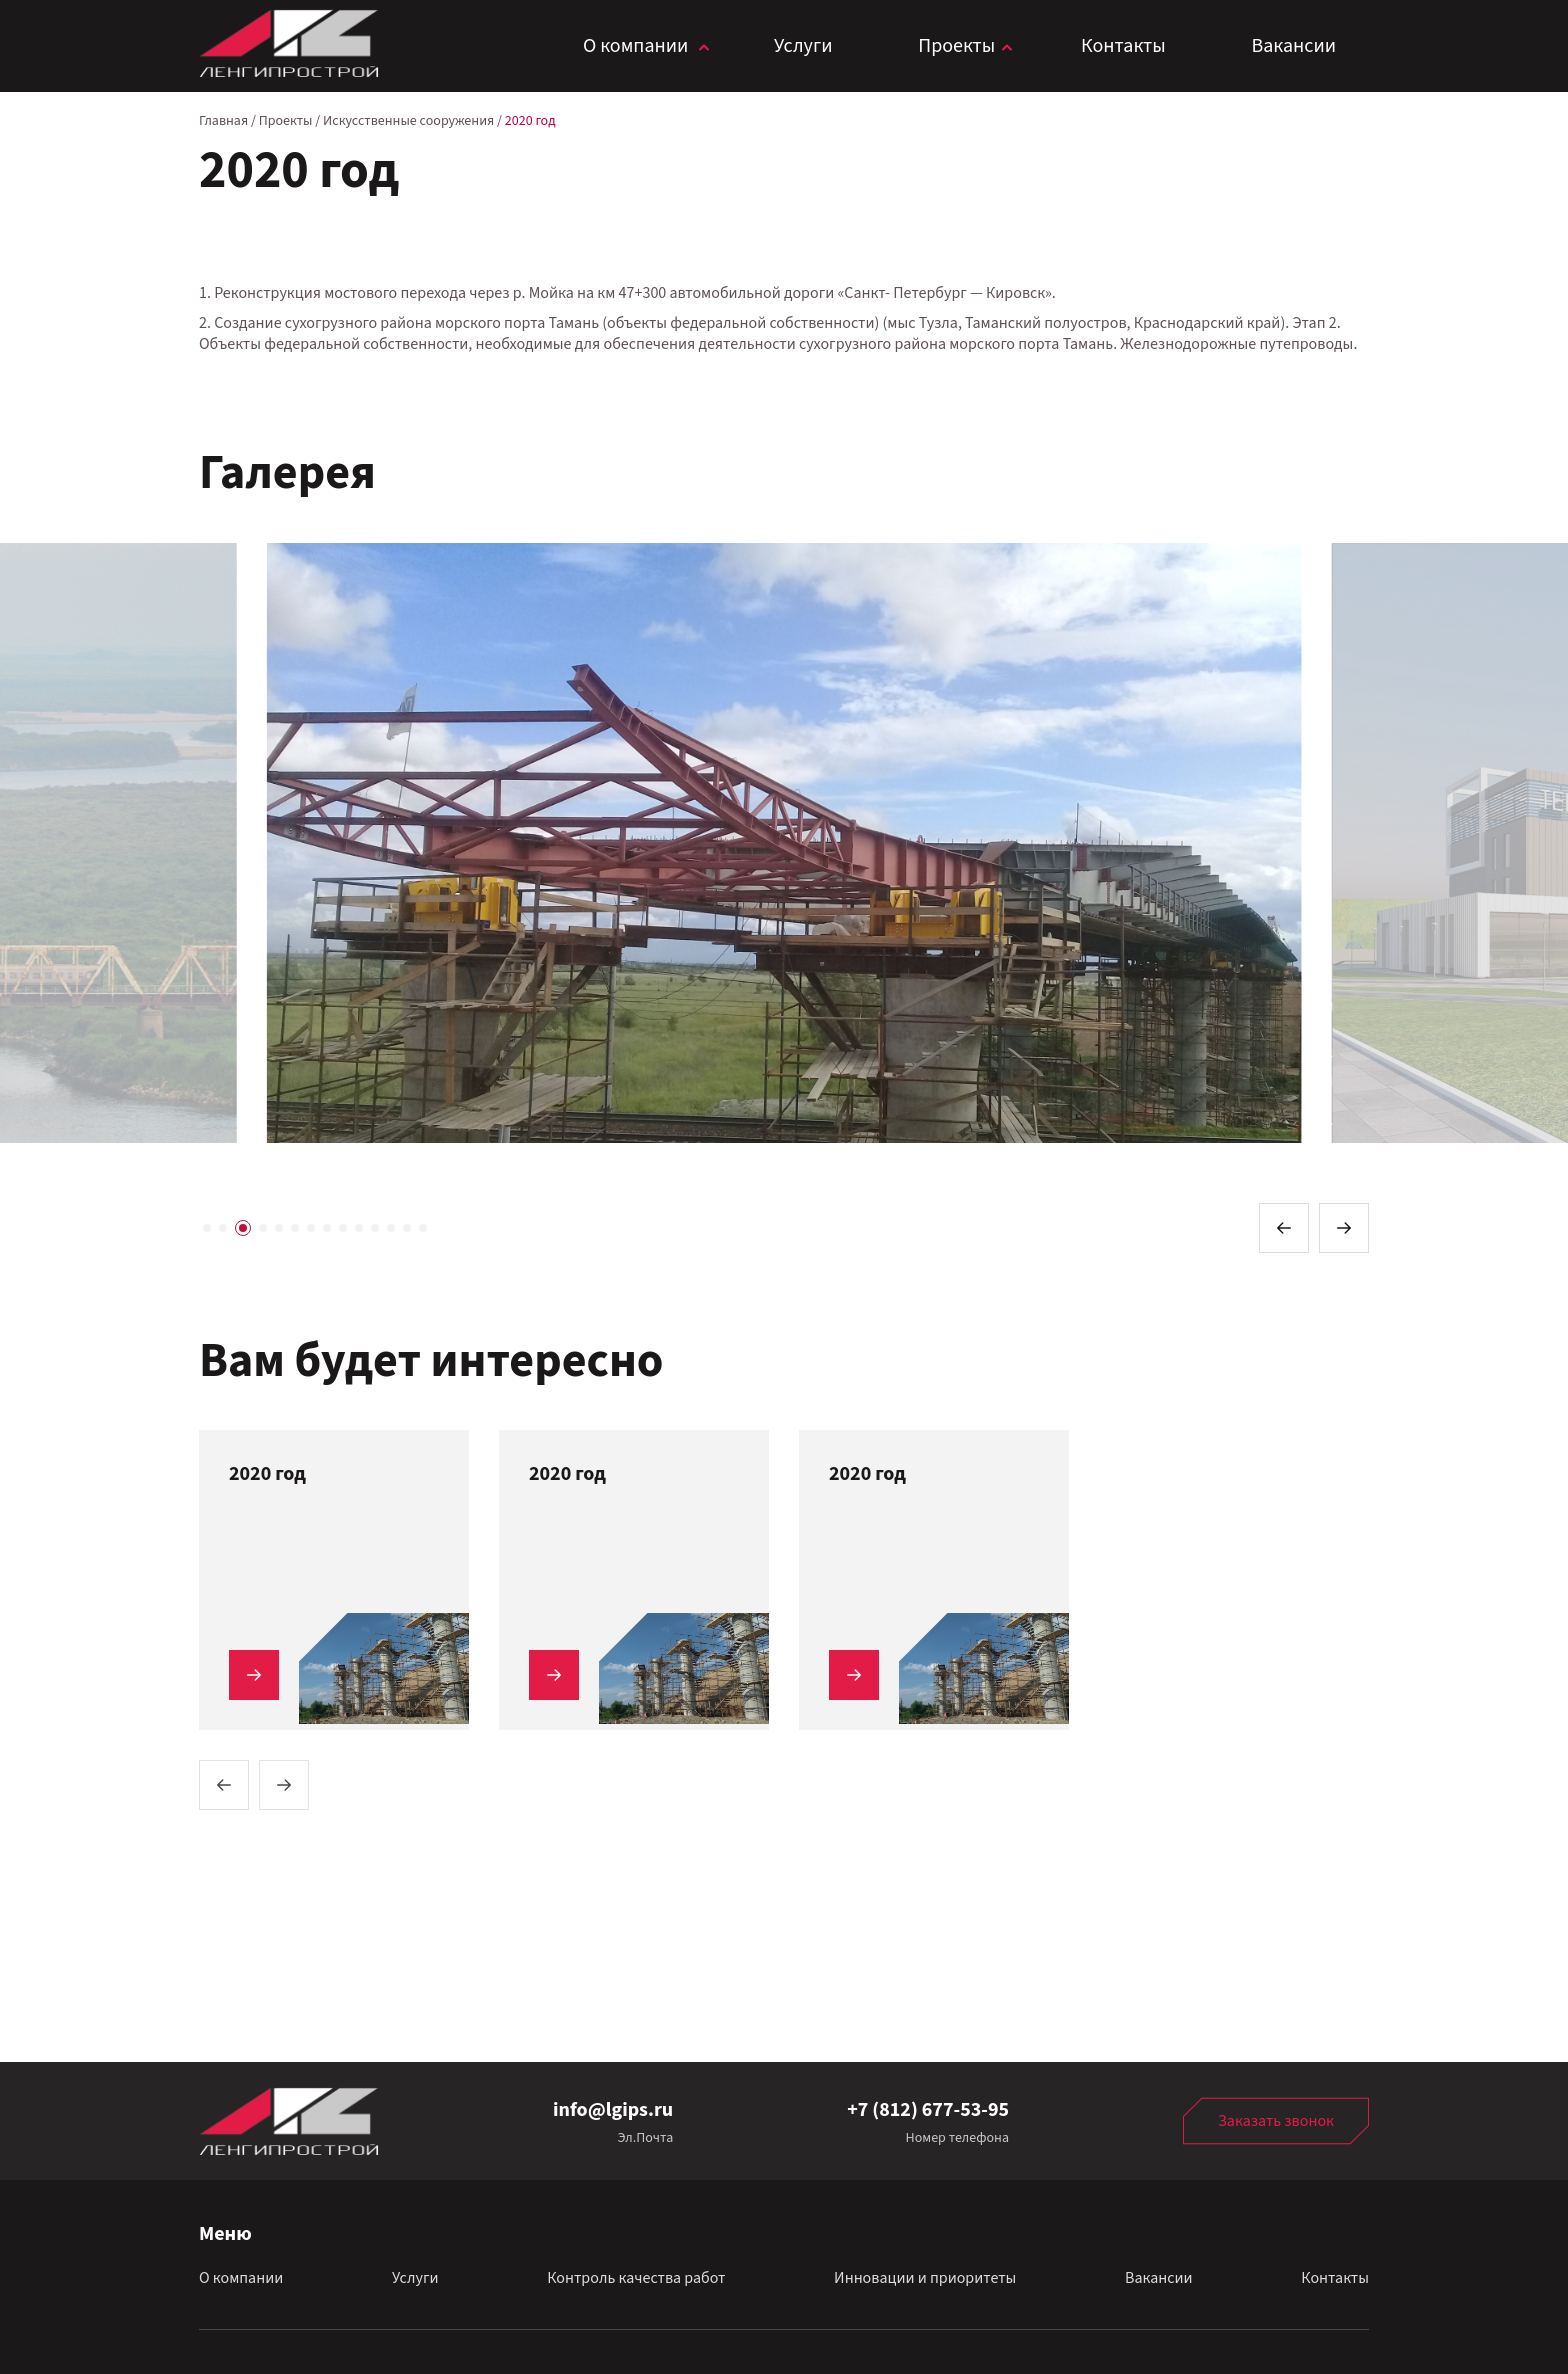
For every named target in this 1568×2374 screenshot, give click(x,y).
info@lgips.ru (613, 2110)
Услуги (803, 46)
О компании (635, 46)
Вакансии (1293, 46)
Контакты (1123, 46)
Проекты (956, 46)
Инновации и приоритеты (925, 2278)
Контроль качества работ (636, 2278)
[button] (1284, 1228)
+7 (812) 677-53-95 (928, 2110)
